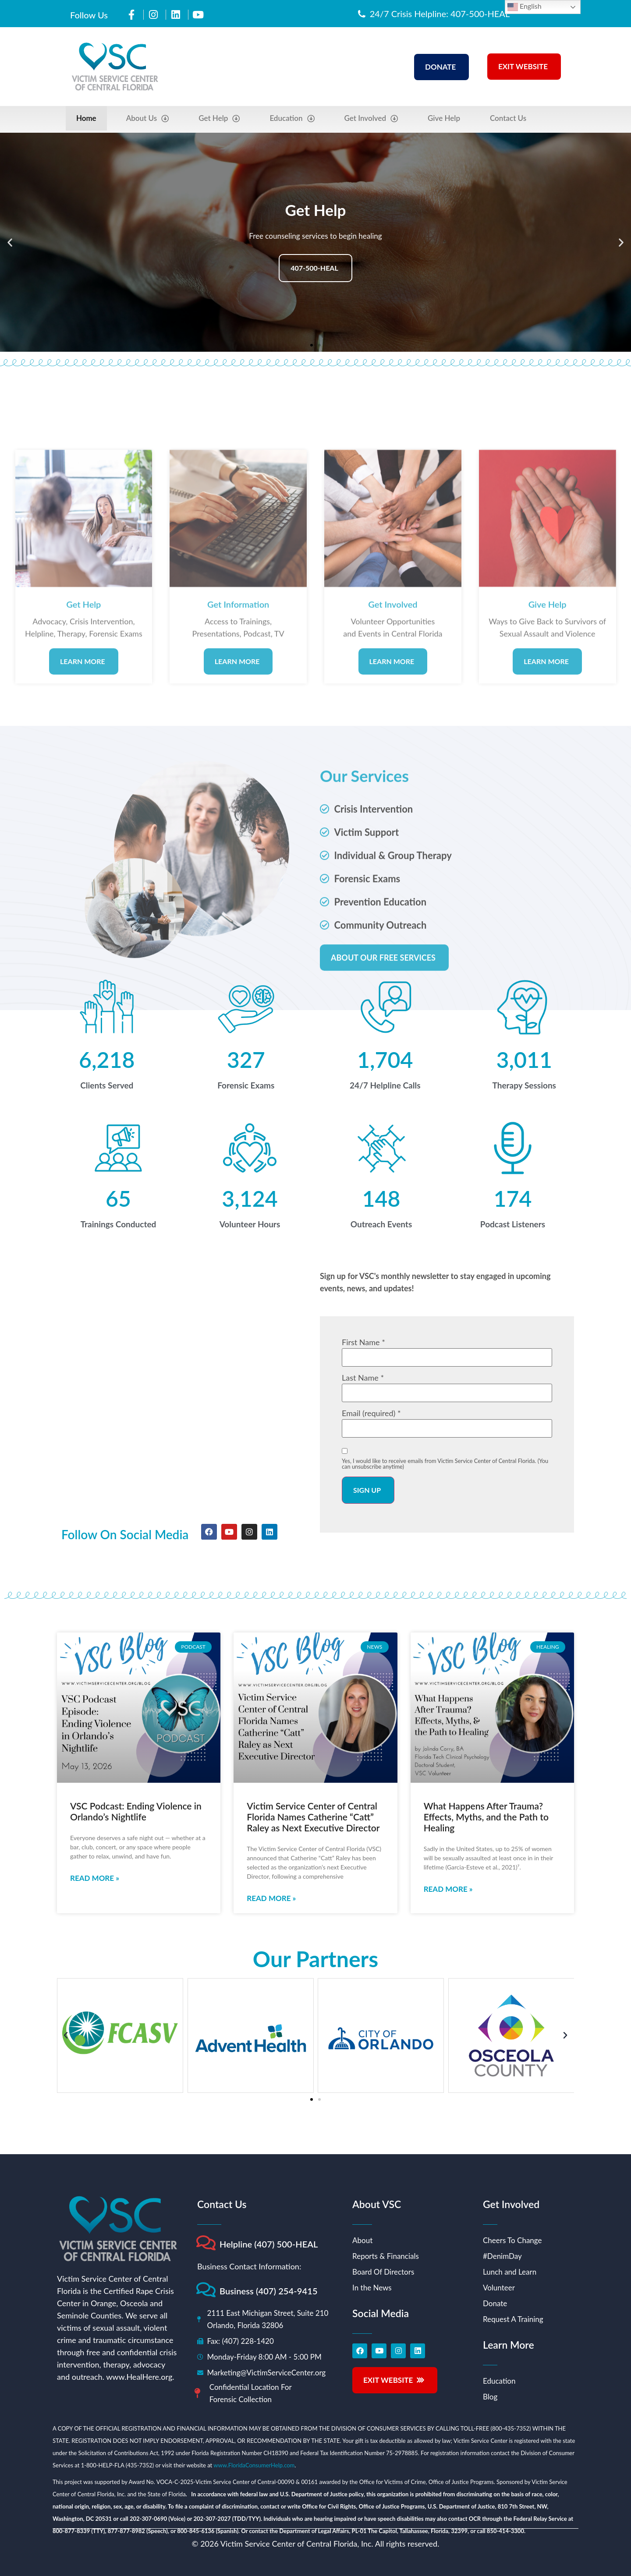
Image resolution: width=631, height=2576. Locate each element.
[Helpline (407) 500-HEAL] (205, 2242)
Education (291, 118)
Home (86, 118)
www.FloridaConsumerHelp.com (253, 2465)
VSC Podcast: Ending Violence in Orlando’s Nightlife (136, 1811)
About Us (147, 118)
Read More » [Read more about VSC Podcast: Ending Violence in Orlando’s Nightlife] (94, 1878)
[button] (9, 242)
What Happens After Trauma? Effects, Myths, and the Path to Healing (486, 1816)
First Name (363, 1342)
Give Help (444, 118)
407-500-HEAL (314, 268)
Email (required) (371, 1413)
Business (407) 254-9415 (269, 2291)
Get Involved (371, 118)
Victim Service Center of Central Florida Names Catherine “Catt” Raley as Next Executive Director (313, 1816)
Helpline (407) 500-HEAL (269, 2244)
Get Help (219, 118)
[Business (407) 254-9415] (205, 2289)
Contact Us (508, 118)
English (524, 7)
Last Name (363, 1378)
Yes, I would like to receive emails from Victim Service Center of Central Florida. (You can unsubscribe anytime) (445, 1464)
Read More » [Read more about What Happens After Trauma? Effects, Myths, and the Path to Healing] (448, 1889)
